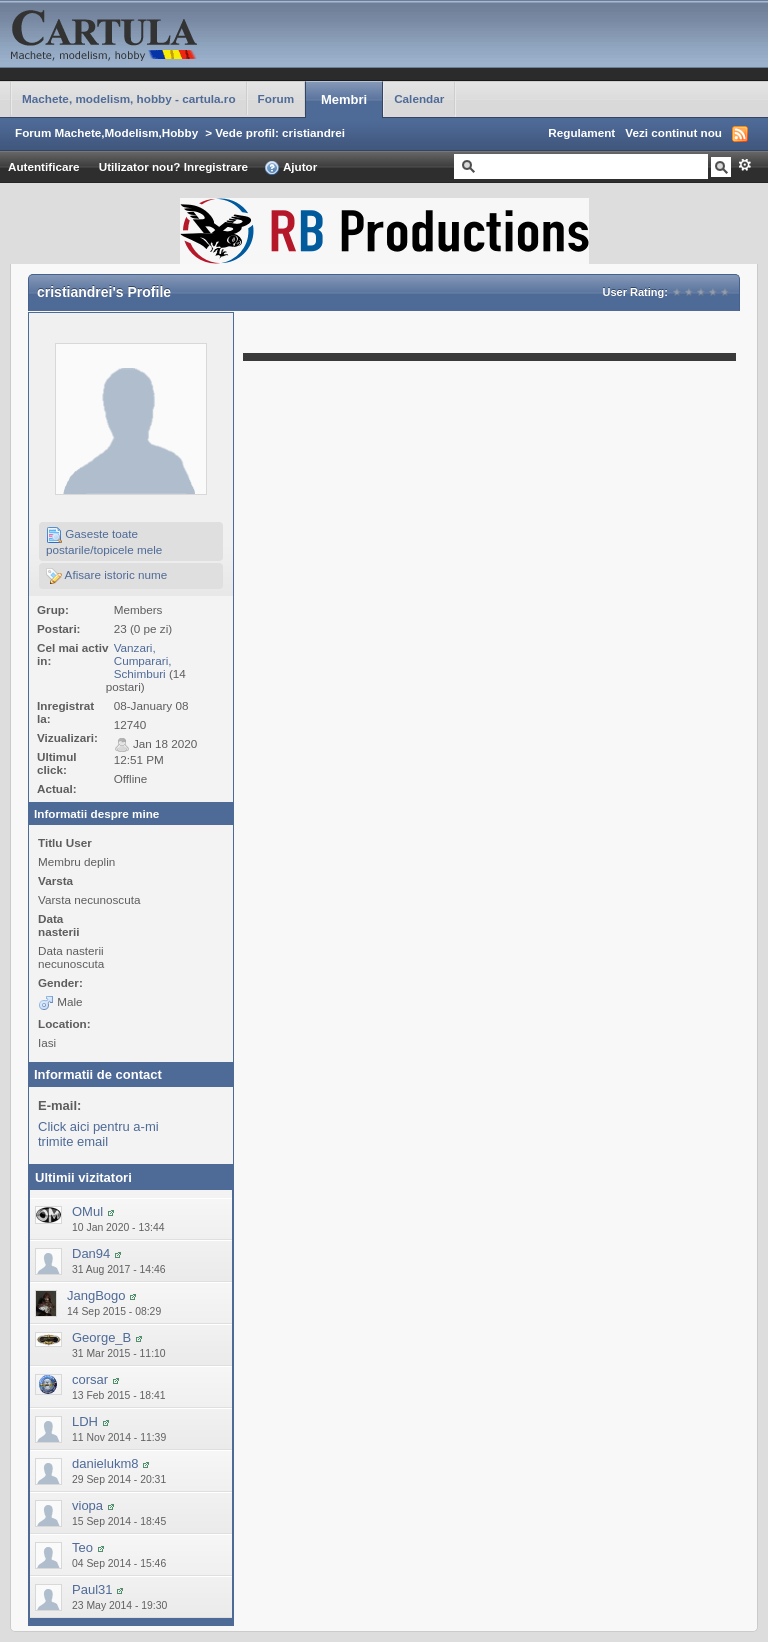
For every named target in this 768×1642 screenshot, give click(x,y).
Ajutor (290, 168)
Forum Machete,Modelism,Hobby (106, 132)
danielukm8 (105, 1463)
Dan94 (91, 1253)
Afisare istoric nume (106, 576)
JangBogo (96, 1295)
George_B (101, 1337)
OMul (87, 1211)
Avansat (744, 165)
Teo (82, 1547)
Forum (276, 98)
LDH (85, 1421)
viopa (87, 1505)
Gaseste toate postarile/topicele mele (104, 541)
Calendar (419, 98)
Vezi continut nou (673, 132)
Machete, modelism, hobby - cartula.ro (129, 98)
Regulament (581, 132)
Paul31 (92, 1589)
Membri (344, 99)
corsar (90, 1379)
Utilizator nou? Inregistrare (173, 166)
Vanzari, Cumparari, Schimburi (143, 660)
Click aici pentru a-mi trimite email (98, 1134)
